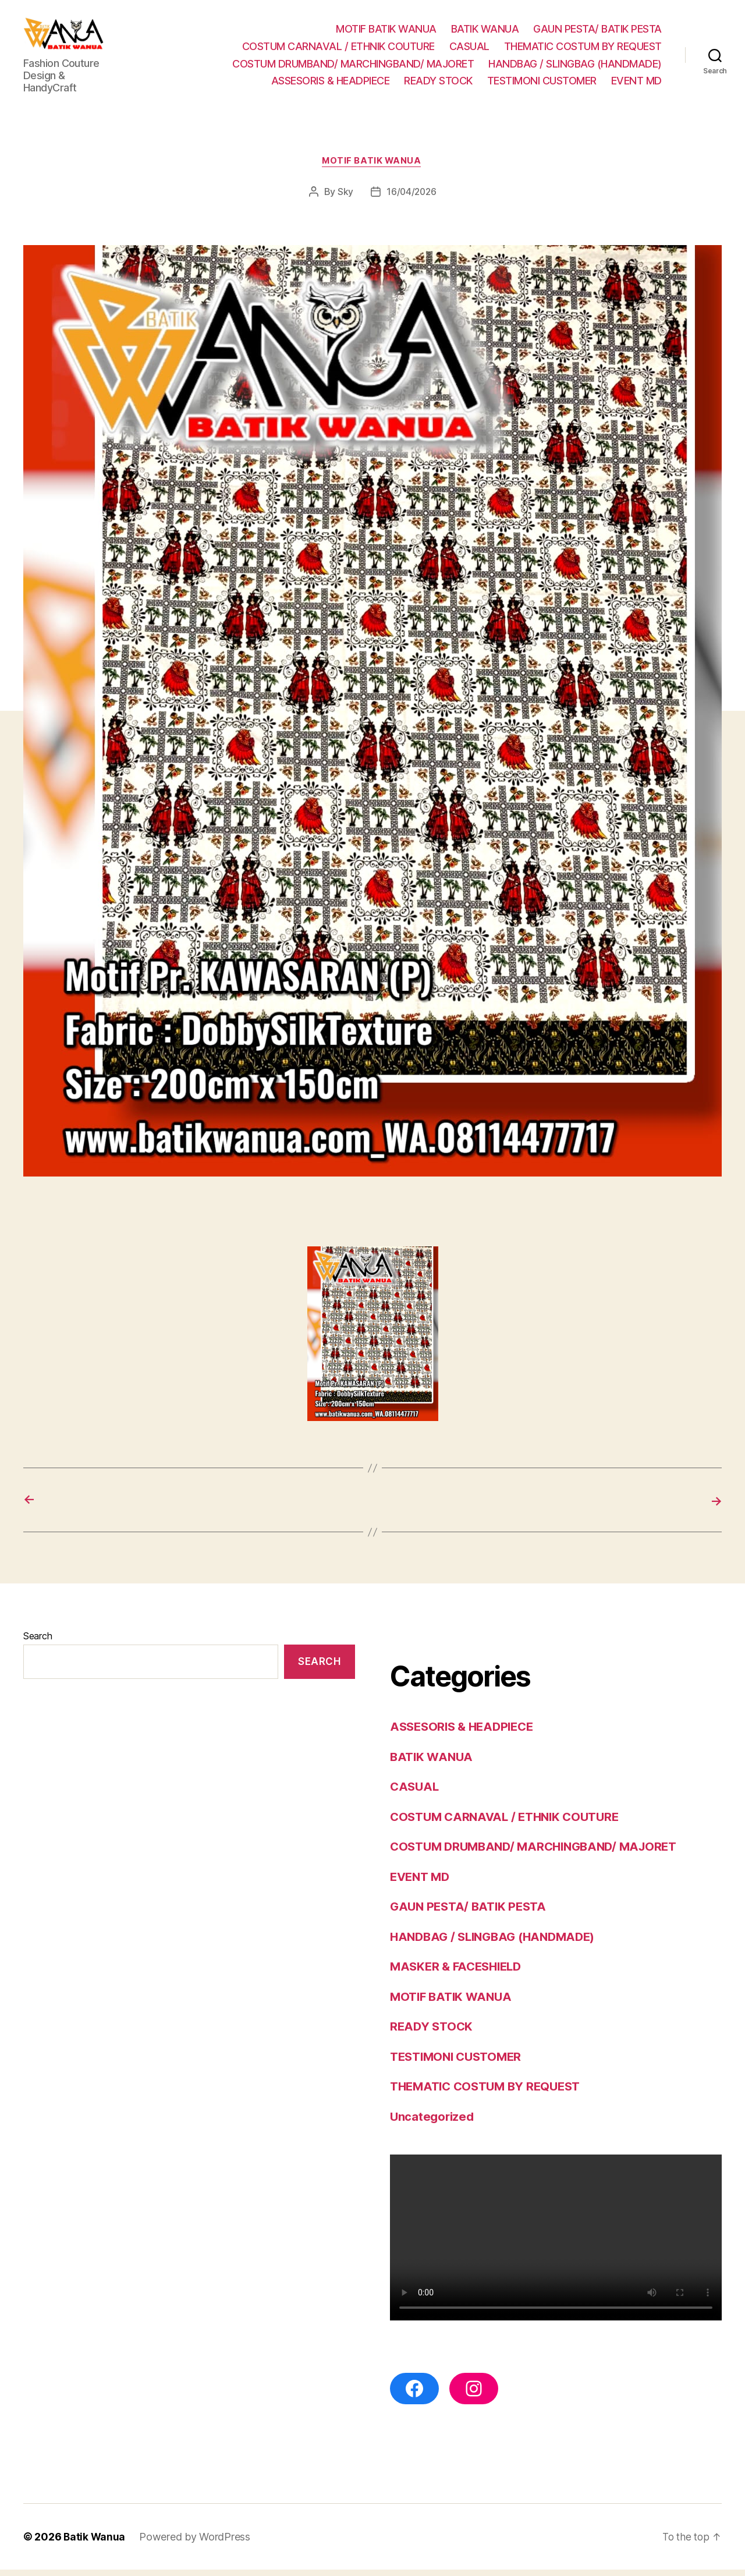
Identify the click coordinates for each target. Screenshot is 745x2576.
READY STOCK (438, 83)
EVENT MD (636, 83)
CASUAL (469, 48)
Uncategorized (433, 2122)
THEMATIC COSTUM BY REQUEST (583, 48)
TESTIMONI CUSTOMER (542, 83)
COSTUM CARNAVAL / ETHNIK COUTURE (338, 48)
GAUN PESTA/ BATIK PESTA (597, 32)
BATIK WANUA (485, 32)
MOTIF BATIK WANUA (386, 32)
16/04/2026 (411, 198)
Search (37, 1642)
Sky (344, 198)
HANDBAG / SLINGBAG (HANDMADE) (575, 66)
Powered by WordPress (195, 2543)
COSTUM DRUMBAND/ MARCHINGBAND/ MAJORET (353, 66)
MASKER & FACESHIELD (459, 1972)
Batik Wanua (94, 2543)
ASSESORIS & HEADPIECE (330, 83)
